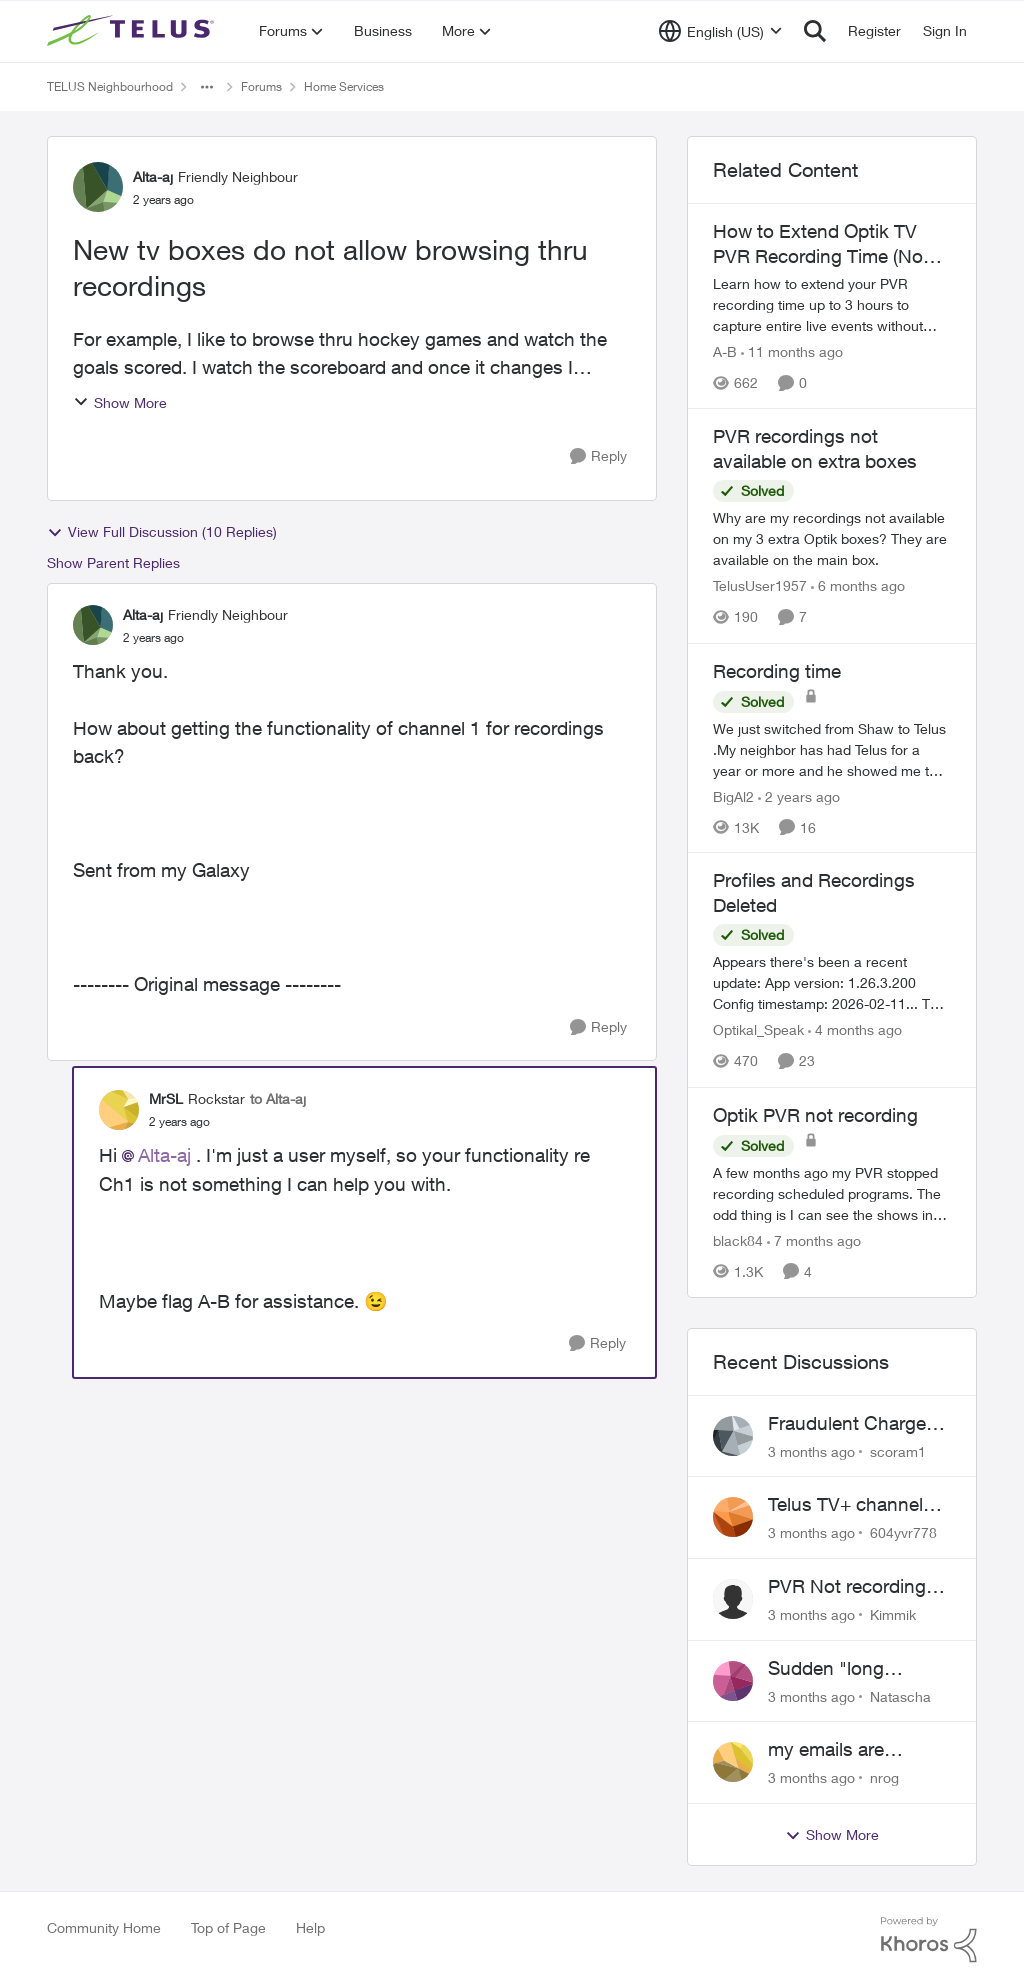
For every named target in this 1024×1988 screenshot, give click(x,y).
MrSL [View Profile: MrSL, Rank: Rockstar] (166, 1098)
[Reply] (598, 456)
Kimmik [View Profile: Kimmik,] (893, 1614)
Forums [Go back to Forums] (261, 86)
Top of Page (228, 1927)
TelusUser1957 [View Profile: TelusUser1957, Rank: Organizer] (760, 586)
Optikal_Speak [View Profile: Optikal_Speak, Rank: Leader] (758, 1030)
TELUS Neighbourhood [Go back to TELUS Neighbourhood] (110, 86)
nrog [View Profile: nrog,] (884, 1777)
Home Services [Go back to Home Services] (344, 86)
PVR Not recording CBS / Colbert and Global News (847, 1587)
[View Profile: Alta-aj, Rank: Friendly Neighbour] (98, 187)
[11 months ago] (792, 351)
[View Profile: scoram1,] (733, 1436)
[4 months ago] (855, 1030)
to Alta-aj (278, 1098)
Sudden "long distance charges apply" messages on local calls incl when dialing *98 (854, 1669)
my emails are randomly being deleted (833, 1750)
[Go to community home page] (133, 31)
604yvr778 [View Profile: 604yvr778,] (903, 1532)
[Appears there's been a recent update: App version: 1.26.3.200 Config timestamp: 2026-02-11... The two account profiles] (832, 983)
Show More (120, 402)
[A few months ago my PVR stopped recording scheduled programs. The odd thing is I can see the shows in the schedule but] (832, 1193)
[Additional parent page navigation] (207, 87)
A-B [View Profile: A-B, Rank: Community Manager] (725, 351)
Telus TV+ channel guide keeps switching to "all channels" (845, 1505)
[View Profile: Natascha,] (733, 1681)
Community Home (104, 1927)
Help (310, 1927)
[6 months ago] (858, 586)
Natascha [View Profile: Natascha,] (900, 1695)
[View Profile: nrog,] (733, 1762)
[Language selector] (720, 31)
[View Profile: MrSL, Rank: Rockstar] (119, 1110)
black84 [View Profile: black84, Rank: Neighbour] (738, 1240)
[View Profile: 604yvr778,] (733, 1517)
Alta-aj (164, 1155)
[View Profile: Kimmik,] (733, 1599)
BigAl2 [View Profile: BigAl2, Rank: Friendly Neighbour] (733, 795)
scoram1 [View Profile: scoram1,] (898, 1450)
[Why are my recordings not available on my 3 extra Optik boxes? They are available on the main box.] (832, 539)
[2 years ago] (799, 795)
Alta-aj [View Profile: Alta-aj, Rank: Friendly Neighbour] (153, 176)
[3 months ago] (811, 1450)
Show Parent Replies (113, 562)
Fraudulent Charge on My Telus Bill (847, 1424)
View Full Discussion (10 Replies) (162, 532)
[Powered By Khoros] (929, 1940)
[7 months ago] (814, 1240)
